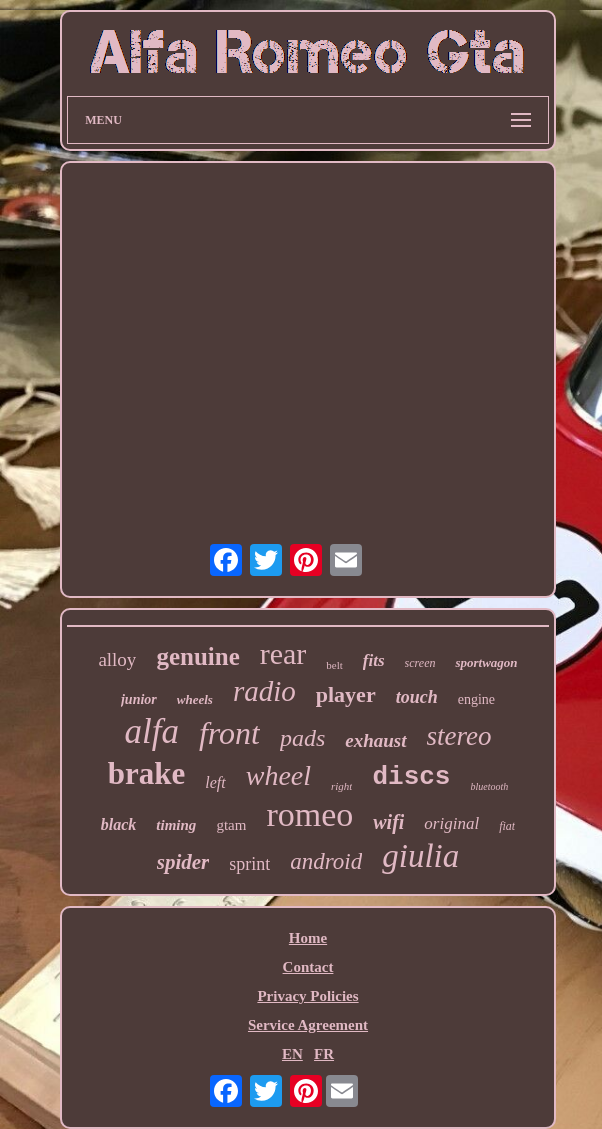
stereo (459, 736)
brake (147, 773)
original (451, 823)
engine (476, 699)
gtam (231, 825)
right (341, 786)
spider (183, 862)
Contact (308, 967)
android (326, 861)
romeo (309, 814)
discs (411, 777)
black (119, 824)
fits (374, 660)
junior (139, 699)
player (346, 694)
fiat (507, 826)
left (215, 782)
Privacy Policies (307, 996)
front (229, 733)
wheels (195, 699)
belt (334, 665)
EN (292, 1054)
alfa (151, 731)
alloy (117, 659)
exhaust (375, 740)
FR (324, 1054)
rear (283, 653)
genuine (197, 656)
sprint (249, 864)
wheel (278, 775)
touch (417, 697)
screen (420, 663)
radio (264, 691)
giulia (420, 856)
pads (302, 738)
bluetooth (489, 786)
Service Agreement (308, 1025)
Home (308, 938)
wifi (388, 822)
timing (176, 825)
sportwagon (486, 662)
